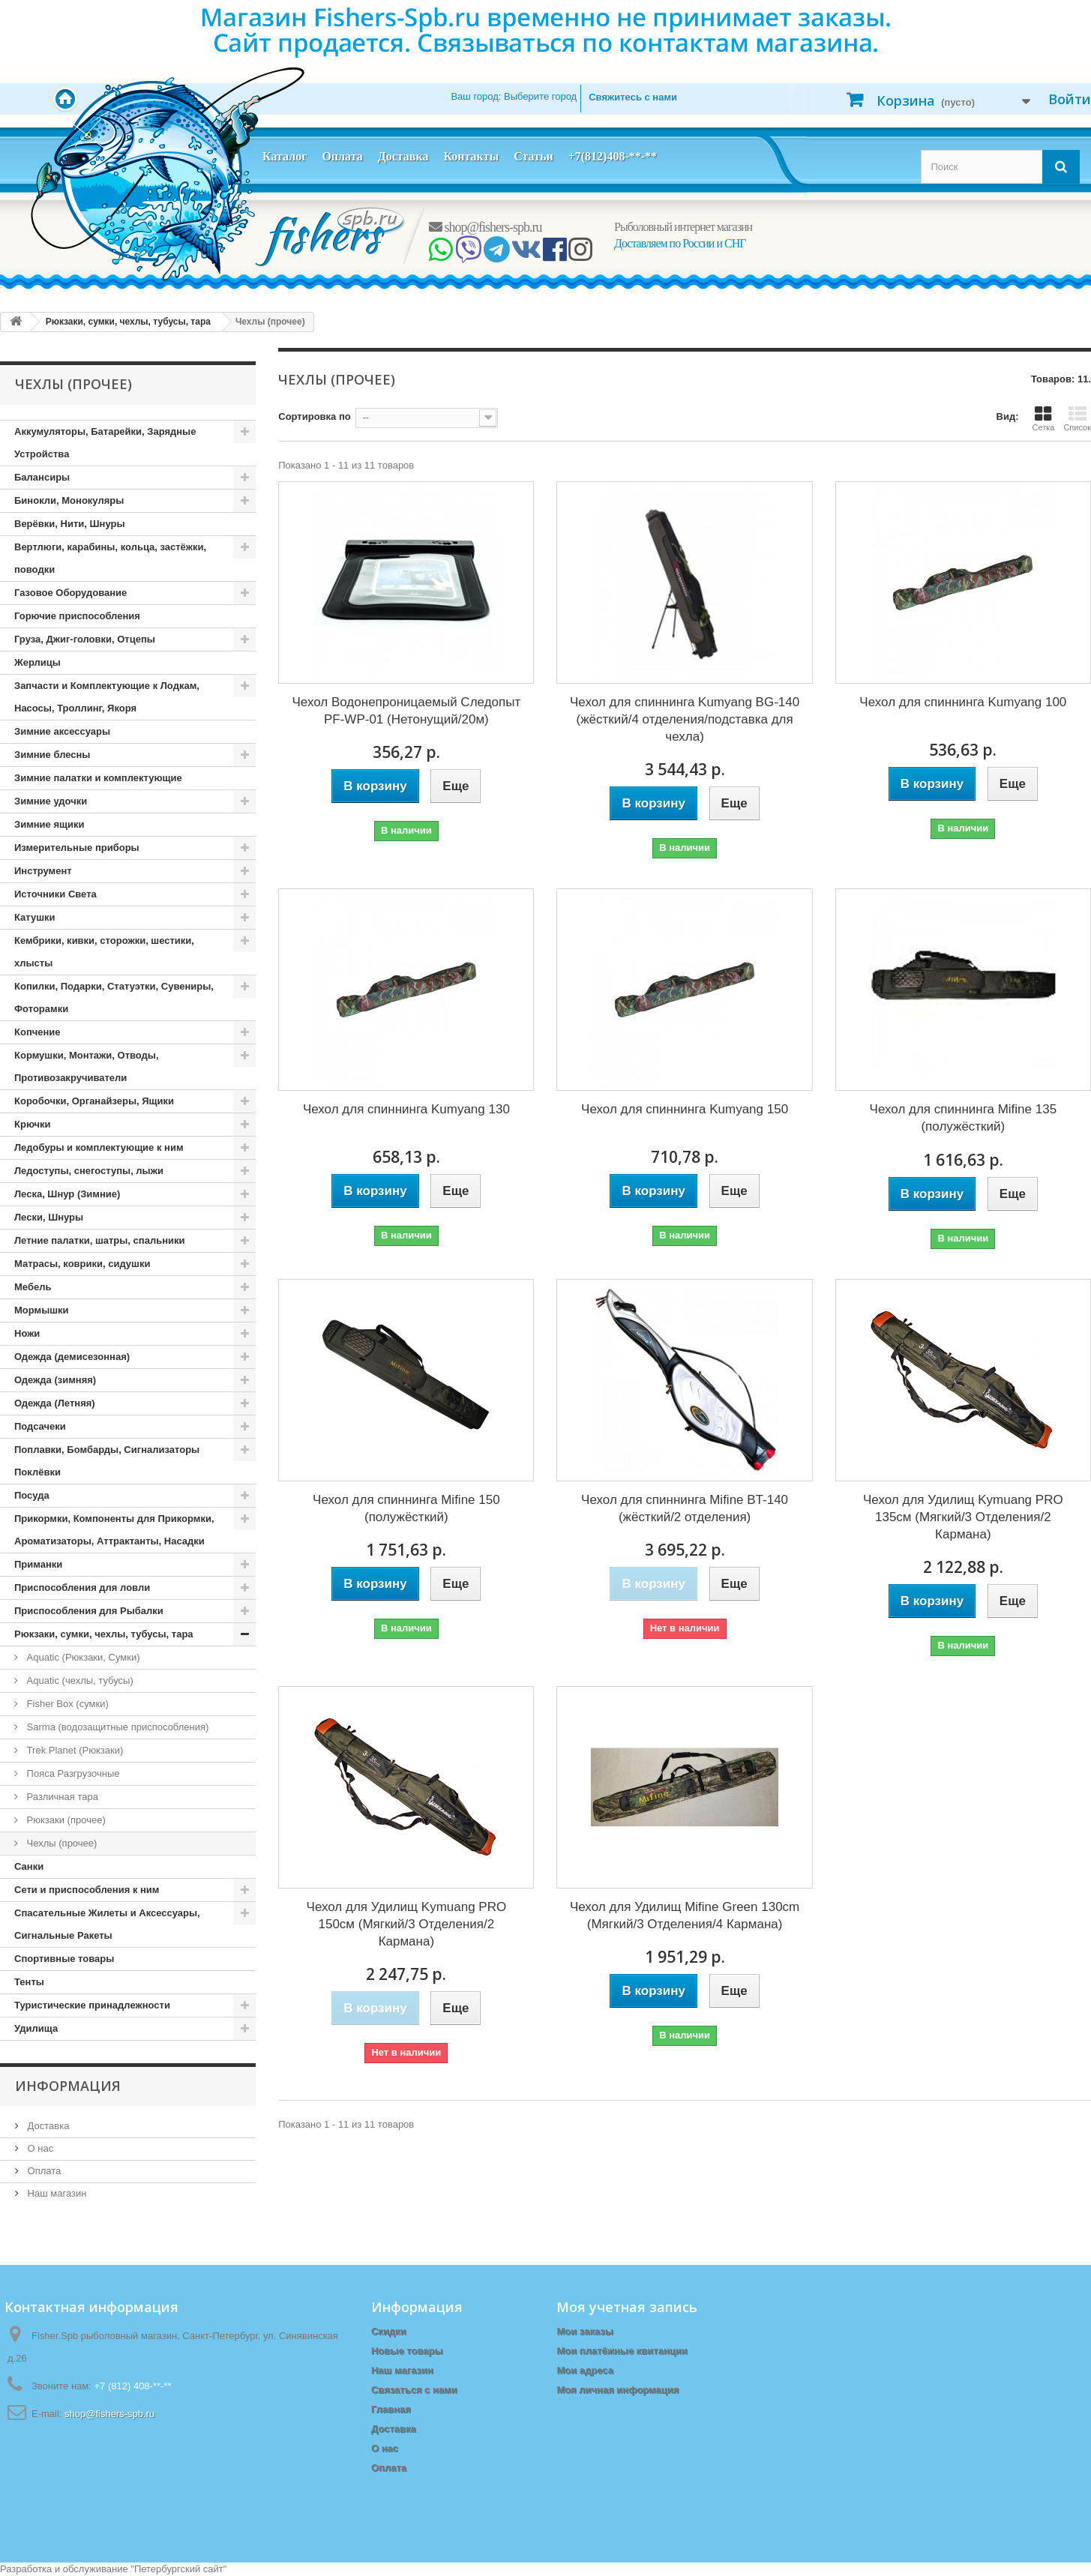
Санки (28, 1866)
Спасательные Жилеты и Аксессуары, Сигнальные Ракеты (107, 1924)
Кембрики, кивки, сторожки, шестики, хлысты (104, 952)
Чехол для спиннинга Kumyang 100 (962, 702)
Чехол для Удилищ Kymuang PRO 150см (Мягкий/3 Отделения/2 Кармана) (407, 1924)
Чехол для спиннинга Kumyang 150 (684, 1109)
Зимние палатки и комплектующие (98, 777)
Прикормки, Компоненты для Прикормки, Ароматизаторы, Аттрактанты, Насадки (114, 1530)
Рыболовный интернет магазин (683, 226)
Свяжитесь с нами (633, 97)
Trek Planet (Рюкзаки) (73, 1750)
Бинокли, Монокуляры (69, 500)
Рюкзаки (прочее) (65, 1820)
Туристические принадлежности (92, 2005)
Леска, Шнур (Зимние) (67, 1194)
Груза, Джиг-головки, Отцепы (84, 639)
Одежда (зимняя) (55, 1379)
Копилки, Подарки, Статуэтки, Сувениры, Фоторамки (114, 997)
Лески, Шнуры (48, 1217)
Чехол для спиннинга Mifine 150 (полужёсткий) (406, 1508)
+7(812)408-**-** (612, 156)
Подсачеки (40, 1426)
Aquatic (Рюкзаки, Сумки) (82, 1657)
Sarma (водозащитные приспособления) (116, 1727)
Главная (391, 2409)
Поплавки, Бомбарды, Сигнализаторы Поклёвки (106, 1461)
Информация (68, 2086)
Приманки (38, 1564)
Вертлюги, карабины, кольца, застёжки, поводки (110, 558)
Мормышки (41, 1310)
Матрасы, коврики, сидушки (82, 1263)
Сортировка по (314, 416)
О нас (39, 2148)
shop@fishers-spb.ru (485, 227)
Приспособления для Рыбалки (88, 1610)
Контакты (471, 156)
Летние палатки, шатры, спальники (99, 1240)
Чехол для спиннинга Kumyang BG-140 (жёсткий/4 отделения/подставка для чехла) (684, 719)
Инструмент (43, 870)
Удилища (36, 2028)
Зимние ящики (49, 824)
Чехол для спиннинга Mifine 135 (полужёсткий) (963, 1118)
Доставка (403, 156)
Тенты (29, 1981)
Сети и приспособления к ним (86, 1889)
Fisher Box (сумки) (66, 1703)
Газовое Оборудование (70, 592)
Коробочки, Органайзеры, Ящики (94, 1101)
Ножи (27, 1333)
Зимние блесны (52, 754)
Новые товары (407, 2350)
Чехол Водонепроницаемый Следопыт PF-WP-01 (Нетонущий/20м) (406, 710)
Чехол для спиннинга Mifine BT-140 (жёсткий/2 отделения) (684, 1508)
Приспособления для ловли (82, 1587)
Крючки (32, 1124)
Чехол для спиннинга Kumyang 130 (406, 1109)
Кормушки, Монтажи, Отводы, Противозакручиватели (86, 1066)
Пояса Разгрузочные (71, 1773)
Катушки (34, 917)
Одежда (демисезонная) (72, 1356)
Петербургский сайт (178, 2569)
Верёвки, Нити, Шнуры (69, 523)
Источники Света (55, 894)
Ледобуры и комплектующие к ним (99, 1147)
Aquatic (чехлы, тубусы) (78, 1680)
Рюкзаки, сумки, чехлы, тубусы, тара (103, 1634)
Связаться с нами (414, 2389)
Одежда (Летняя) (54, 1403)
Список (1077, 418)
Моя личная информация (617, 2389)
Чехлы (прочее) (60, 1843)
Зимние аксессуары (62, 731)
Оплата (342, 156)
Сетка (1043, 418)
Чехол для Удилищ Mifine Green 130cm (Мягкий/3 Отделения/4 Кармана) (684, 1915)
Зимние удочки (50, 801)
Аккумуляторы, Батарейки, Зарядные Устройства (105, 443)
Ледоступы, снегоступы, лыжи (88, 1170)
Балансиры (42, 477)
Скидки (388, 2331)
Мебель (32, 1286)
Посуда (31, 1495)
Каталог (284, 156)
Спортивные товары (64, 1958)
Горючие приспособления (77, 616)
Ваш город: (514, 96)
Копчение (37, 1032)
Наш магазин (55, 2193)
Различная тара (61, 1796)
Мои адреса (584, 2370)
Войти (1069, 99)
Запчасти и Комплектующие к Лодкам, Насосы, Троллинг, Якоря (106, 697)
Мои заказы (584, 2331)
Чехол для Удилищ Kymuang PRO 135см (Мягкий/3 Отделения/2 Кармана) (963, 1517)
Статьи (533, 156)
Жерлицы (37, 662)
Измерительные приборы (76, 847)
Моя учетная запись (626, 2307)
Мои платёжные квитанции (621, 2350)
